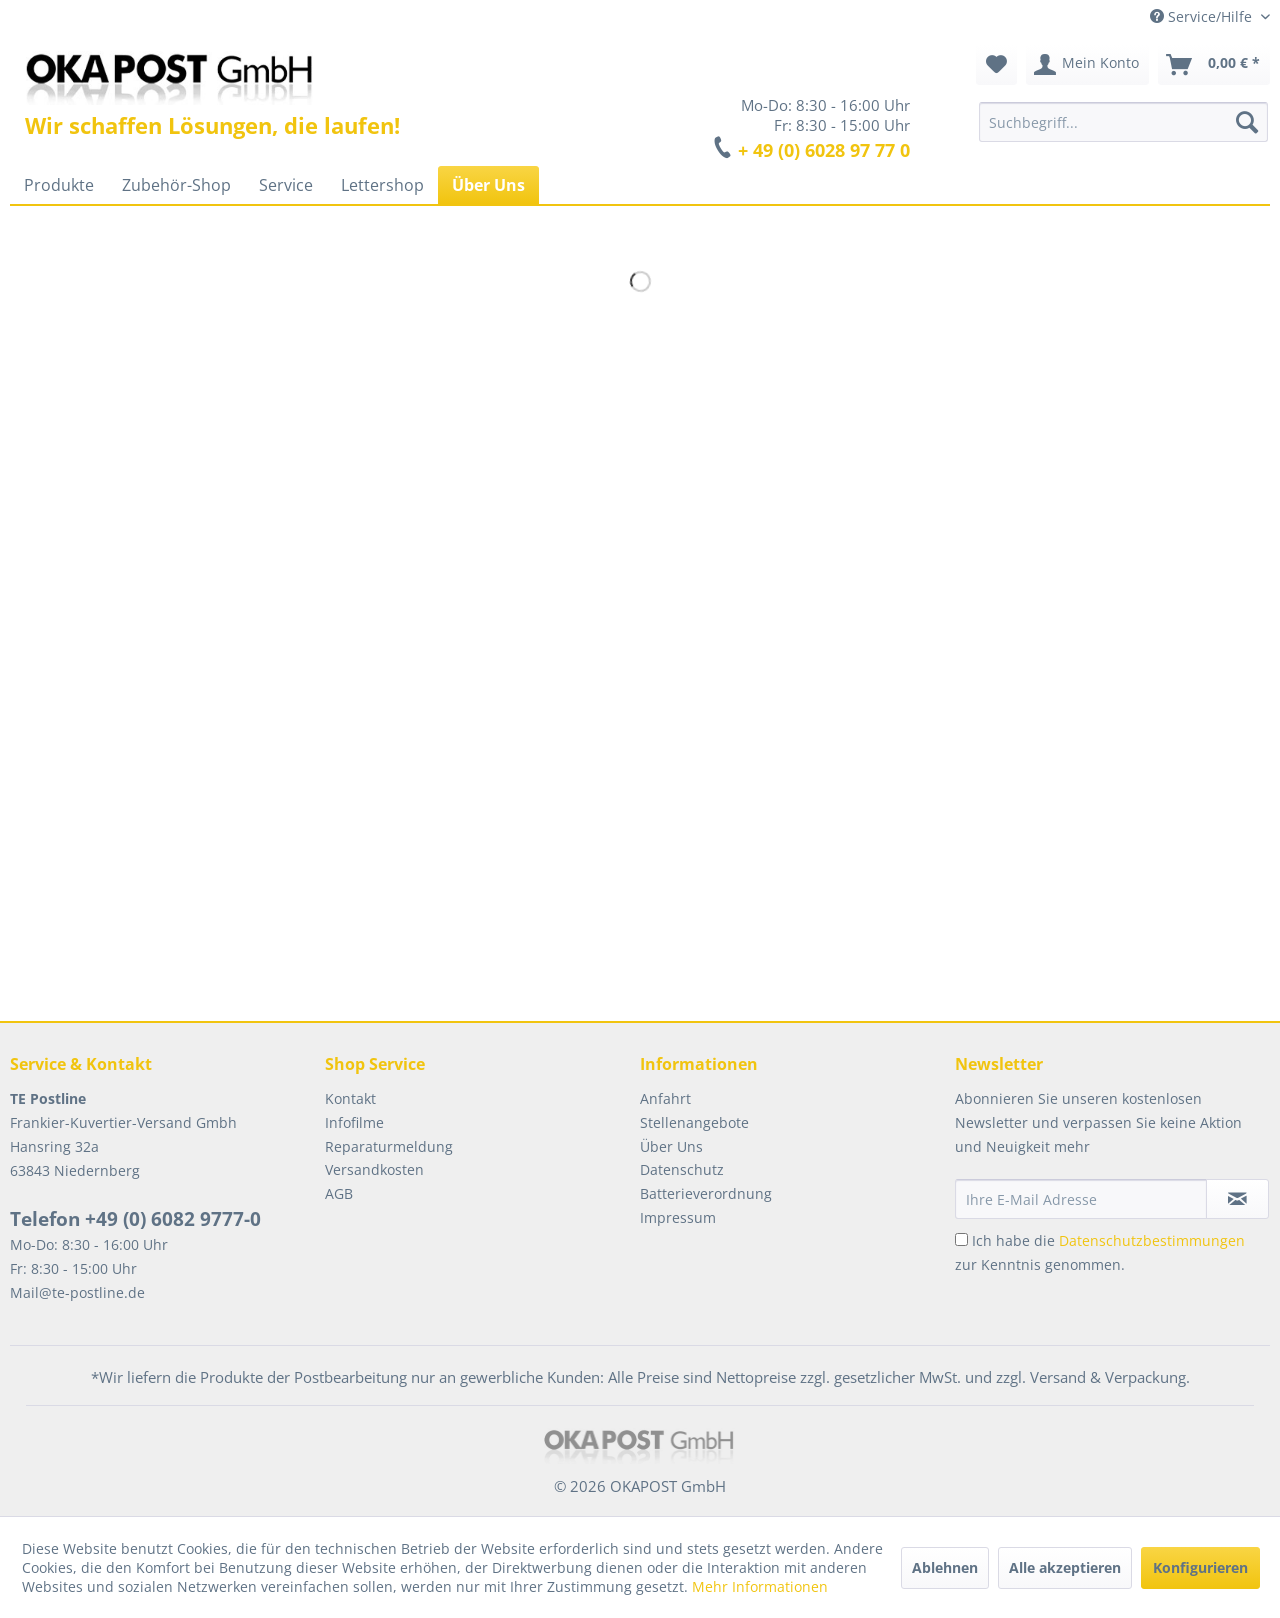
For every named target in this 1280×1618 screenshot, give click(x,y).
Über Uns (671, 1146)
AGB (339, 1193)
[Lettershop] (382, 185)
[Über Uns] (488, 185)
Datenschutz (682, 1169)
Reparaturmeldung (389, 1146)
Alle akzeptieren (1065, 1567)
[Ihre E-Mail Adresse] (1081, 1199)
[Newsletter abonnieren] (1237, 1199)
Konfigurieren (1200, 1567)
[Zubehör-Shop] (176, 185)
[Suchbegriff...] (1123, 122)
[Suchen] (1247, 122)
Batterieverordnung (706, 1193)
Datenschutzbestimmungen (1152, 1240)
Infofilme (354, 1122)
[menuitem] (1123, 122)
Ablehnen (945, 1567)
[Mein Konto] (1087, 65)
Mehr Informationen (760, 1586)
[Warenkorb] (1214, 65)
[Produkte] (59, 185)
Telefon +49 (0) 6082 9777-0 (135, 1219)
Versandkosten (374, 1169)
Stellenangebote (694, 1122)
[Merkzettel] (996, 65)
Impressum (678, 1217)
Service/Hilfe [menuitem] (1203, 16)
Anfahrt (665, 1098)
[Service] (286, 185)
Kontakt (350, 1098)
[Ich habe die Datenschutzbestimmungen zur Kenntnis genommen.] (961, 1239)
